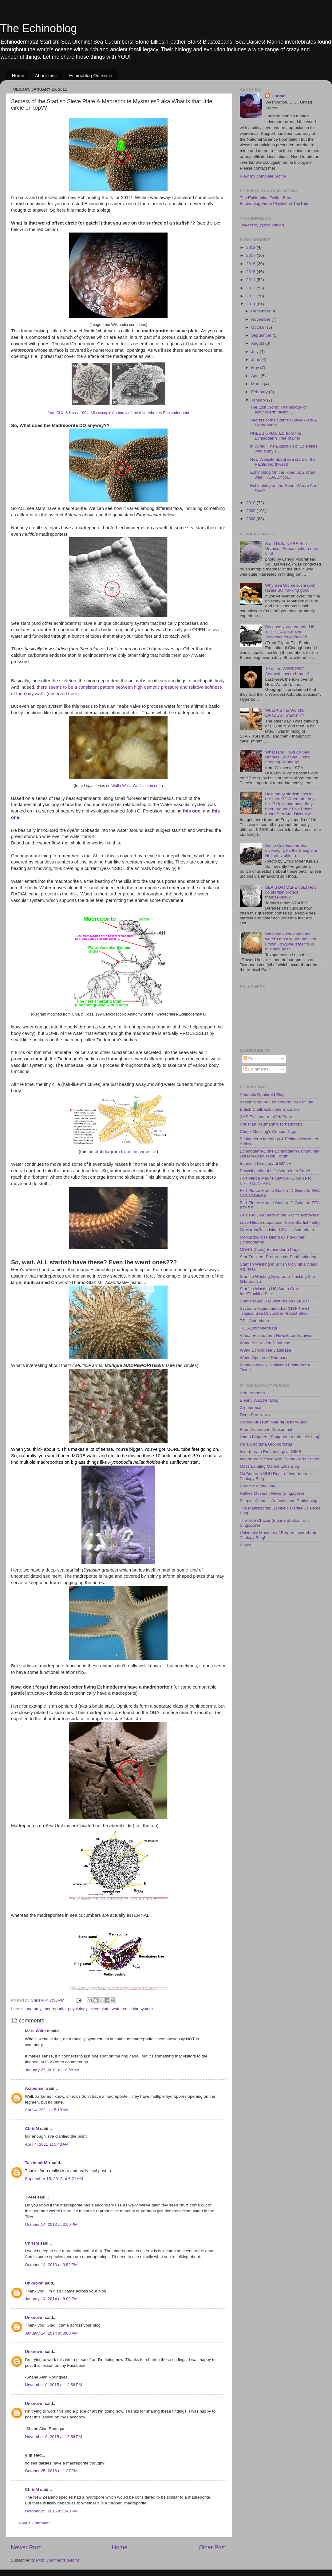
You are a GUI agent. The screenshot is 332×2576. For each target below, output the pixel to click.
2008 (251, 518)
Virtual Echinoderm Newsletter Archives (276, 1335)
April (256, 376)
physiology (77, 2008)
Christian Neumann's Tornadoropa (271, 1124)
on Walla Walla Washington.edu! (134, 786)
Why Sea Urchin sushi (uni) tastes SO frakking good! (290, 588)
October (259, 327)
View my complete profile (263, 176)
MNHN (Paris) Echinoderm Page (270, 1249)
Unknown (34, 2283)
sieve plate (99, 2008)
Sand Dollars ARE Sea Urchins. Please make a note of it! (291, 548)
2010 (251, 502)
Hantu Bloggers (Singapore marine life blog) (280, 1437)
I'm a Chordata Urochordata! (266, 1444)
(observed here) (63, 693)
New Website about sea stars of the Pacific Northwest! (283, 462)
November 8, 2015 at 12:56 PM (53, 2384)
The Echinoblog (38, 28)
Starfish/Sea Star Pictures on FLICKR (274, 1301)
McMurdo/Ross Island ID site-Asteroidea (277, 1229)
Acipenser (35, 2088)
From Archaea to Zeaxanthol (266, 1429)
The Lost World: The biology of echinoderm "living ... (278, 409)
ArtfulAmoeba (252, 1393)
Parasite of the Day (257, 1486)
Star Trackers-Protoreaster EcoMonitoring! (279, 1257)
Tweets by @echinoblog (262, 225)
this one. (192, 810)
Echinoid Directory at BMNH (265, 1163)
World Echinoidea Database (265, 1350)
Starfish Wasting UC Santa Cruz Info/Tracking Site (269, 1291)
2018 (251, 247)
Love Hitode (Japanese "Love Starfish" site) (280, 1222)
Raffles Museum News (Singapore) (272, 1493)
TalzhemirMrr (38, 2162)
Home (18, 75)
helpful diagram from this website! (122, 1151)
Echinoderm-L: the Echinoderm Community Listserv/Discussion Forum (279, 1153)
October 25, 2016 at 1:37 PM (51, 2470)
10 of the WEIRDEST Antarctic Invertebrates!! (287, 671)
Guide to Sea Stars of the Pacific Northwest (280, 1215)
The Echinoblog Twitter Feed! (267, 197)
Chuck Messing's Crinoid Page (268, 1131)
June (256, 359)
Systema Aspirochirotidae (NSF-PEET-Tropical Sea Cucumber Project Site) (275, 1311)
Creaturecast (251, 1407)
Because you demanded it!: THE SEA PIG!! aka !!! (290, 631)
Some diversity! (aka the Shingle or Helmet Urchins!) (291, 850)
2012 (251, 296)
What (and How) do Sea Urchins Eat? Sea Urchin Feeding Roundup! (287, 757)
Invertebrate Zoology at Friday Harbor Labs (279, 1459)
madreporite (55, 2008)
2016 (251, 263)
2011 (251, 304)
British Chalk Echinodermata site (270, 1109)
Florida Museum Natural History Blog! (274, 1422)
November (261, 319)
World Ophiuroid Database (264, 1357)
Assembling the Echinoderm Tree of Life (276, 1102)
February (260, 392)
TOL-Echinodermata (258, 1328)
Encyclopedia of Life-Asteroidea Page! (275, 1171)
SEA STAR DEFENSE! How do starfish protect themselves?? (290, 892)
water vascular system (132, 2008)
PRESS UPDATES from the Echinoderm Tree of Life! (275, 435)
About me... (47, 75)
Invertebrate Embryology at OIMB (270, 1451)
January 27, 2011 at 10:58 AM (52, 2070)
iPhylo (245, 1545)
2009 (251, 510)
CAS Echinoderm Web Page (266, 1116)
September (262, 335)
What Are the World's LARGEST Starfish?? (284, 713)
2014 (251, 279)
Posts (251, 1058)
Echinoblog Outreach (90, 75)
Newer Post (26, 2547)
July (255, 351)
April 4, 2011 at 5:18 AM (47, 2110)
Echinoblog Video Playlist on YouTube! (275, 203)
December (261, 311)
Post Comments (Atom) (57, 2560)
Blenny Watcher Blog (259, 1400)
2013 (251, 288)
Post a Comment (34, 2523)
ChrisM (32, 2128)
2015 (251, 271)
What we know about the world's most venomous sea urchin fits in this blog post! (290, 941)
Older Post (212, 2547)
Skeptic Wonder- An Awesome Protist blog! (279, 1500)
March (257, 384)
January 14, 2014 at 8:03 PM (51, 2333)
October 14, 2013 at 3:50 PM (51, 2224)
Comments (255, 1069)
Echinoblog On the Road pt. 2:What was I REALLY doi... (282, 475)
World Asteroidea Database (265, 1343)
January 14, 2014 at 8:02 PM (51, 2298)
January (259, 400)
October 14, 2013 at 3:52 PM (51, 2264)
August (258, 343)
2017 (251, 255)
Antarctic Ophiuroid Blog (262, 1094)
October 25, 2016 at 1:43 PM (51, 2511)
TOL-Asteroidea (254, 1320)
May (255, 367)
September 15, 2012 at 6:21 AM (54, 2178)
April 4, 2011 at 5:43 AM (47, 2144)
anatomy (33, 2008)
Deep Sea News (255, 1414)
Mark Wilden (37, 2031)
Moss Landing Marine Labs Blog (269, 1466)
